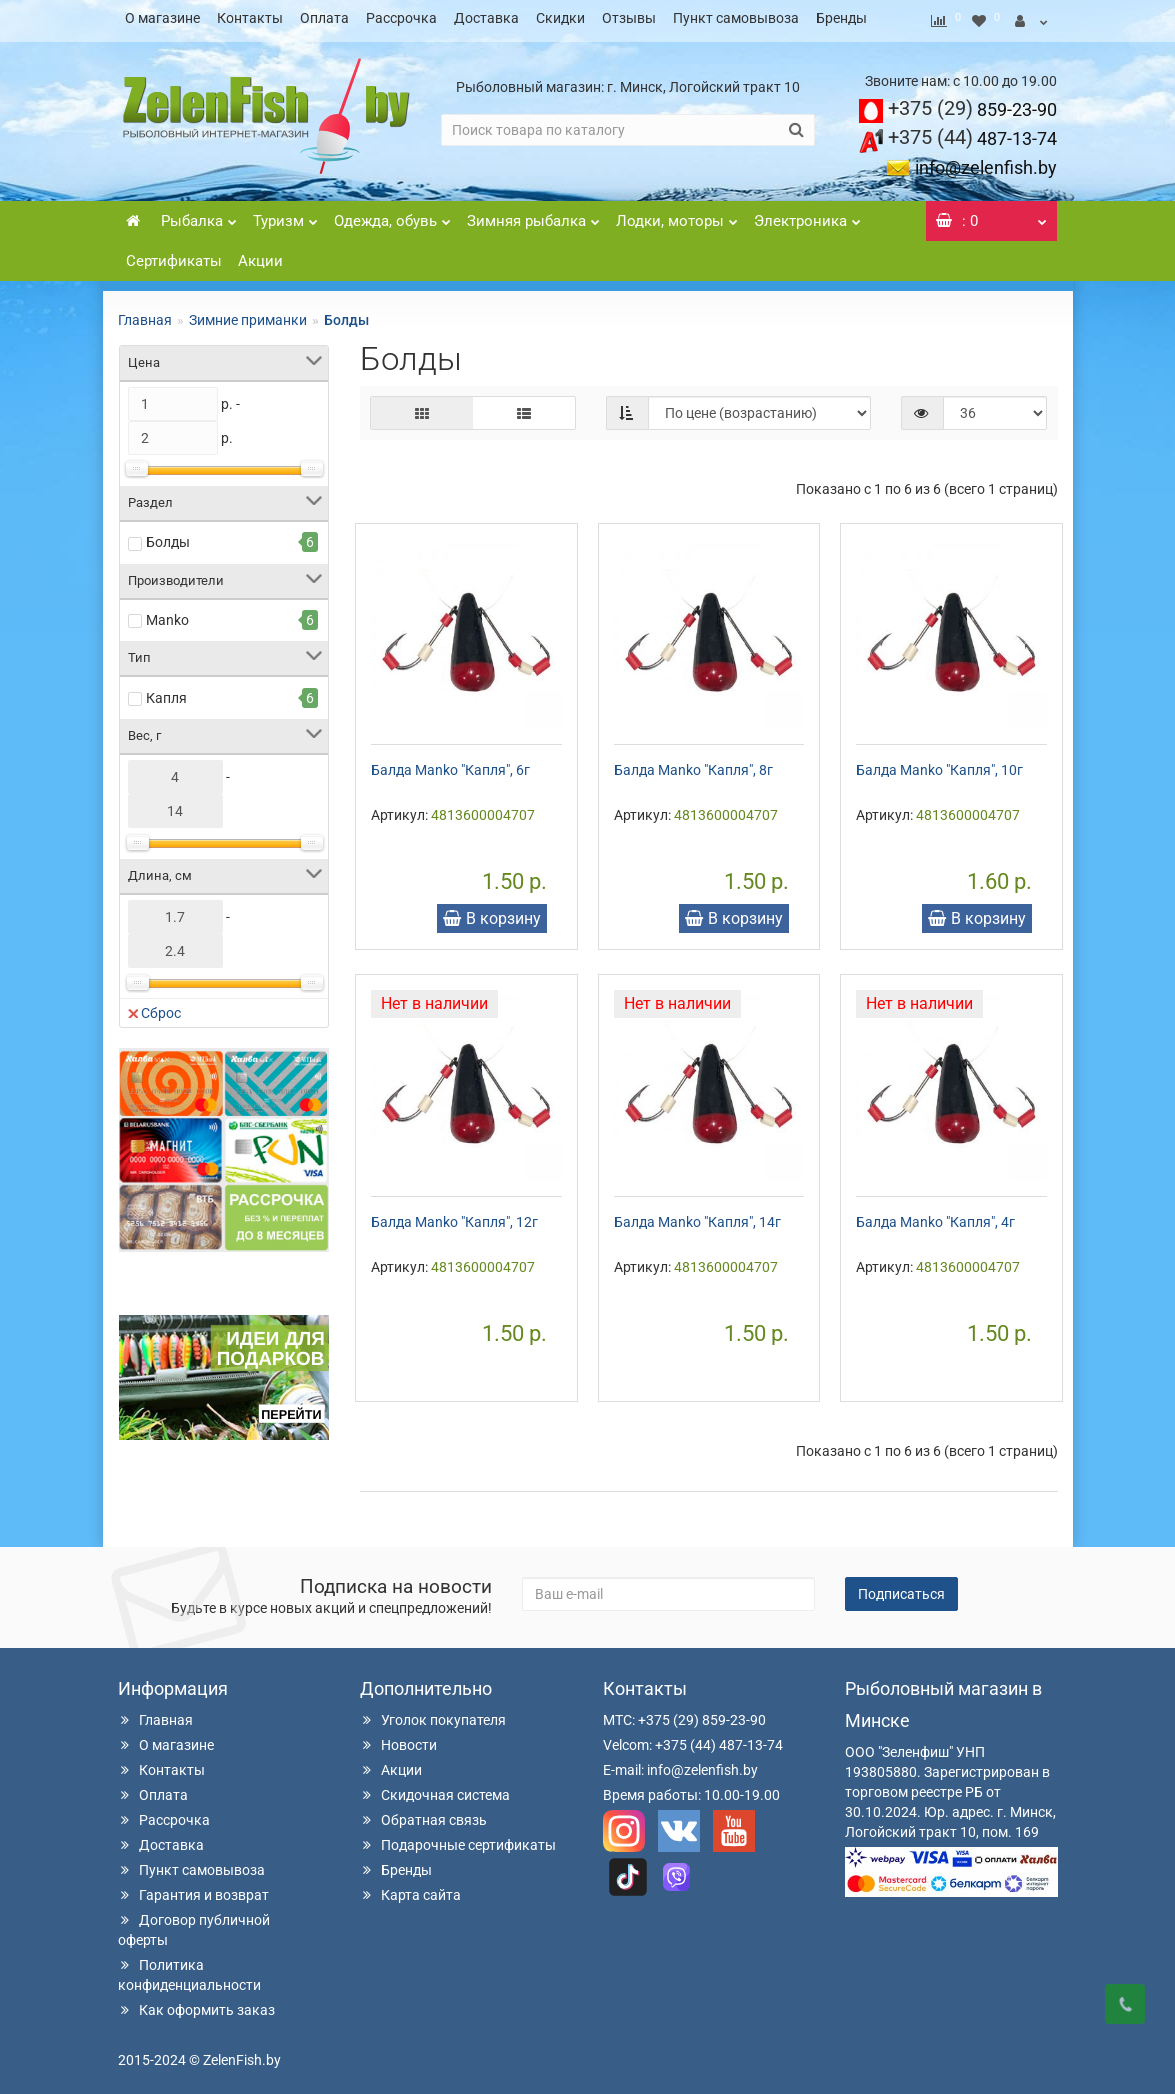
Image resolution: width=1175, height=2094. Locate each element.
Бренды (841, 18)
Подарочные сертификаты (458, 1839)
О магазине (162, 18)
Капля (166, 692)
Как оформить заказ (196, 2004)
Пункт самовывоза (736, 18)
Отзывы (629, 18)
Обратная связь (423, 1814)
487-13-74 (972, 132)
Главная (145, 314)
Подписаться (901, 1588)
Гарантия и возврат (193, 1889)
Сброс (154, 1007)
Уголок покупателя (433, 1714)
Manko (167, 614)
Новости (398, 1739)
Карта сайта (410, 1889)
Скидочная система (435, 1789)
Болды (168, 536)
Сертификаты (174, 255)
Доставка (486, 18)
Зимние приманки (248, 314)
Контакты (250, 18)
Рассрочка (401, 18)
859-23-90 (972, 103)
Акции (260, 255)
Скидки (560, 18)
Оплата (324, 18)
